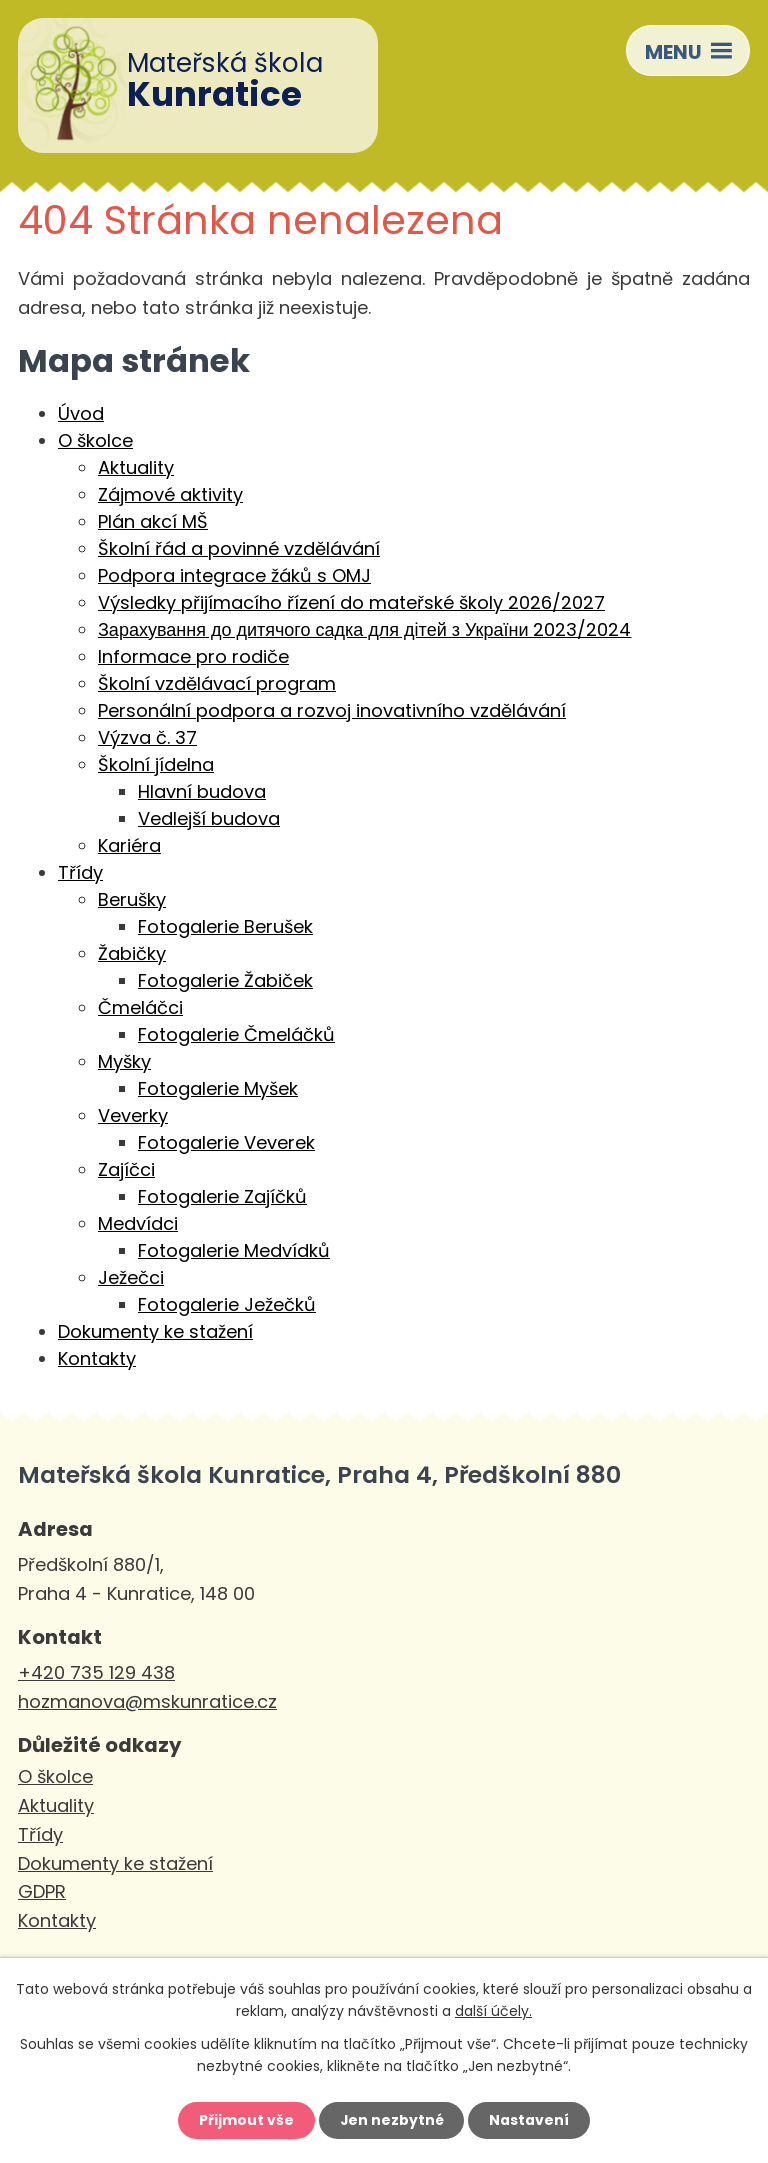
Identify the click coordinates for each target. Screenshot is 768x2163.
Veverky (133, 1115)
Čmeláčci (140, 1007)
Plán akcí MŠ (153, 521)
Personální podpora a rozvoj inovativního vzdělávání (332, 710)
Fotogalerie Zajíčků (222, 1196)
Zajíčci (126, 1169)
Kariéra (129, 845)
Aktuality (136, 467)
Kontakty (97, 1358)
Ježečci (131, 1277)
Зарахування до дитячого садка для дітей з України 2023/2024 (364, 629)
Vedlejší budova (209, 818)
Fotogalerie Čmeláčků (236, 1034)
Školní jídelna (156, 764)
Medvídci (138, 1223)
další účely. (493, 2011)
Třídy (80, 872)
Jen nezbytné (391, 2120)
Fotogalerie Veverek (226, 1142)
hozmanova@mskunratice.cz (147, 1701)
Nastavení (530, 2120)
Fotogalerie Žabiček (225, 980)
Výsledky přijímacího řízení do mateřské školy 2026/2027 (351, 602)
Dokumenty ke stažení (155, 1331)
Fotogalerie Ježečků (227, 1304)
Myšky (124, 1061)
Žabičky (132, 953)
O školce (95, 440)
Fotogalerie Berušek (225, 926)
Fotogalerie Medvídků (234, 1250)
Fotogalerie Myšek (218, 1088)
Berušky (132, 899)
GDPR (42, 1891)
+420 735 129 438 (96, 1672)
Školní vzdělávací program (217, 683)
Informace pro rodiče (193, 656)
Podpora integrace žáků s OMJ (234, 575)
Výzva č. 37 (147, 737)
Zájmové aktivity (170, 494)
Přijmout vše (245, 2120)
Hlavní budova (202, 791)
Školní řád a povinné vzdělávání (239, 548)
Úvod (81, 413)
